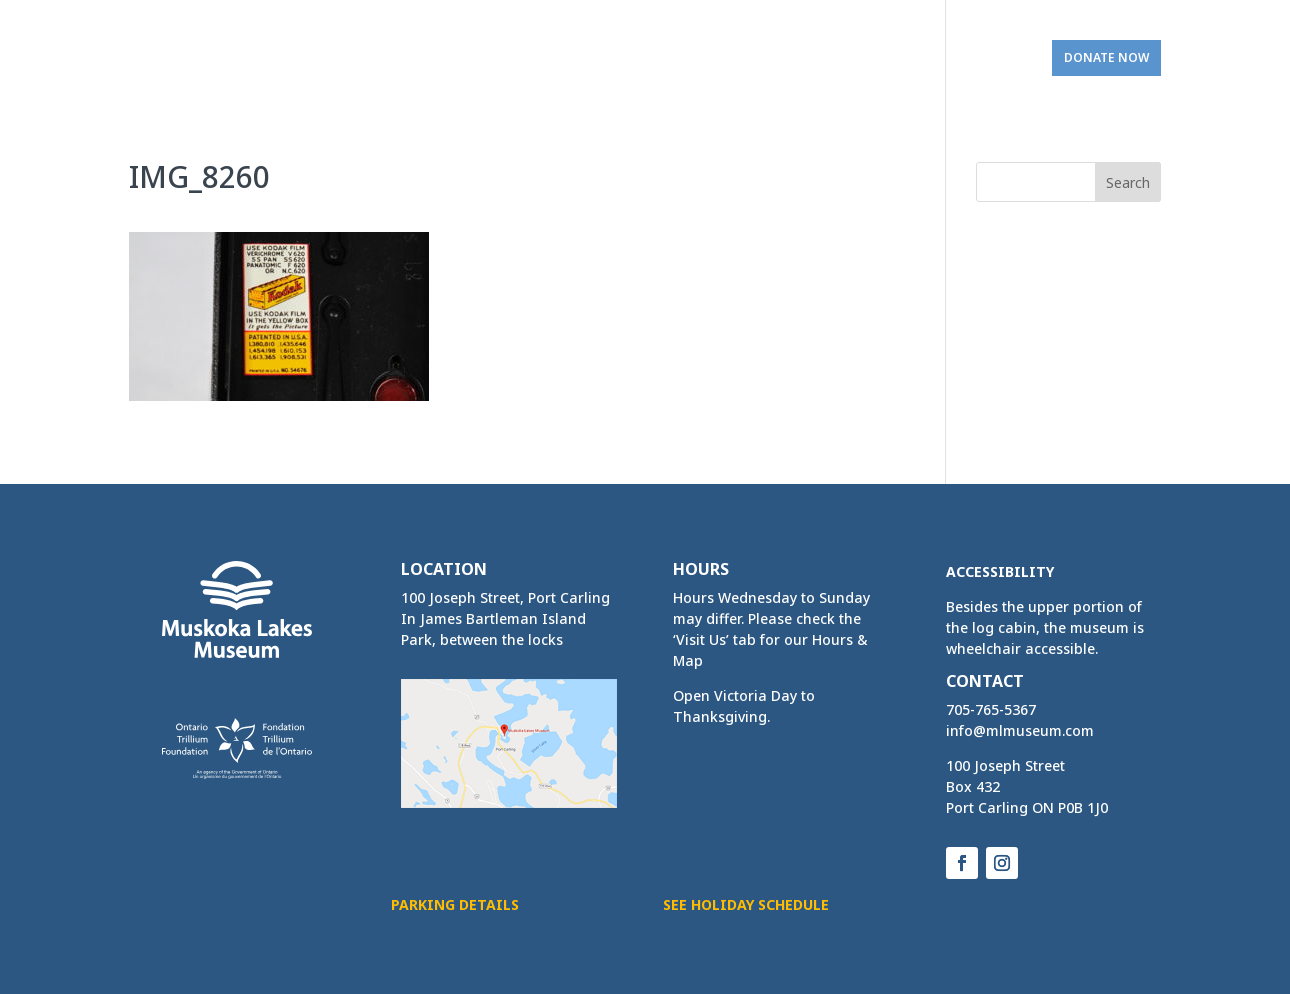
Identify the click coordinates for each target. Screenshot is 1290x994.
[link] (205, 50)
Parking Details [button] (455, 904)
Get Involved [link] (862, 58)
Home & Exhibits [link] (413, 58)
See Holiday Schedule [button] (746, 904)
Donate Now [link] (1106, 57)
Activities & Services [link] (588, 58)
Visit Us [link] (980, 58)
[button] (1128, 182)
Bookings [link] (738, 58)
